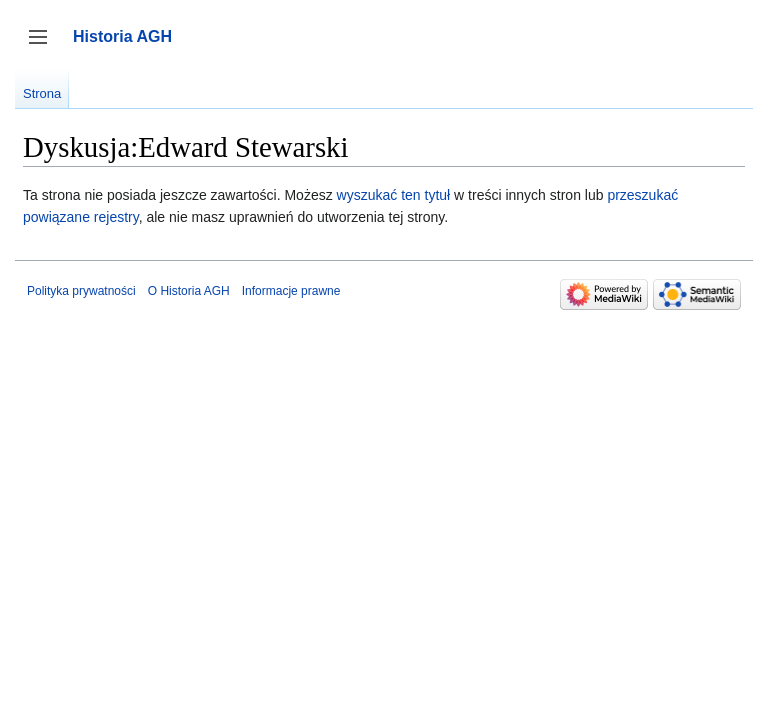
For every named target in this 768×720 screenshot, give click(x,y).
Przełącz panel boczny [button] (44, 46)
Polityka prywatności (81, 291)
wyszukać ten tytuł (394, 195)
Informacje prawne (291, 291)
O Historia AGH (189, 291)
